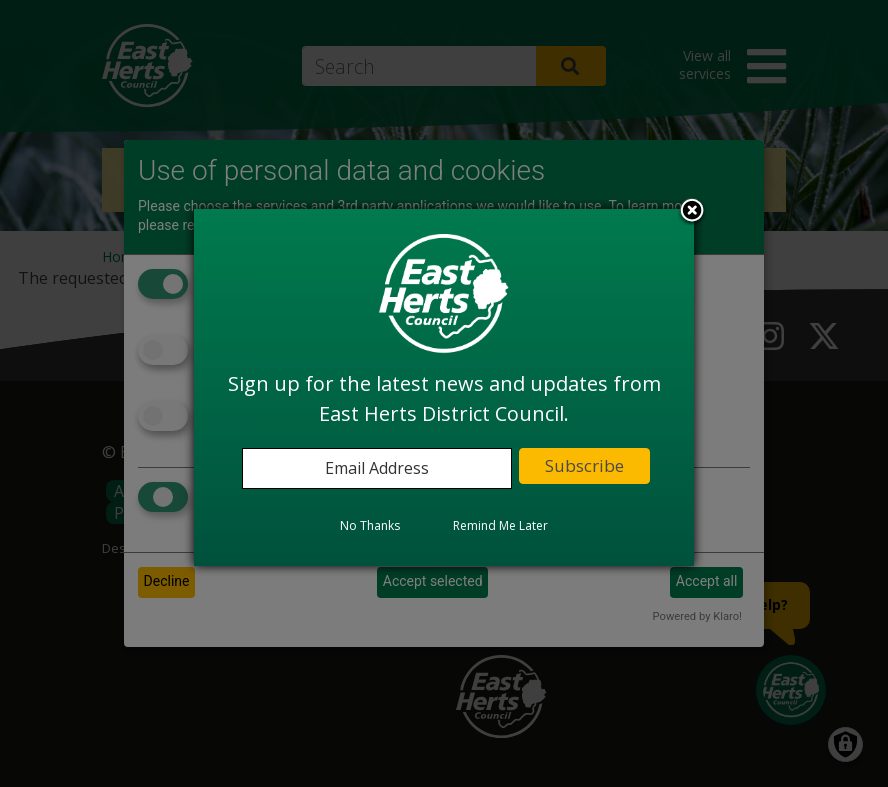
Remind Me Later (500, 525)
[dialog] (444, 387)
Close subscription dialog (692, 212)
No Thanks (370, 525)
